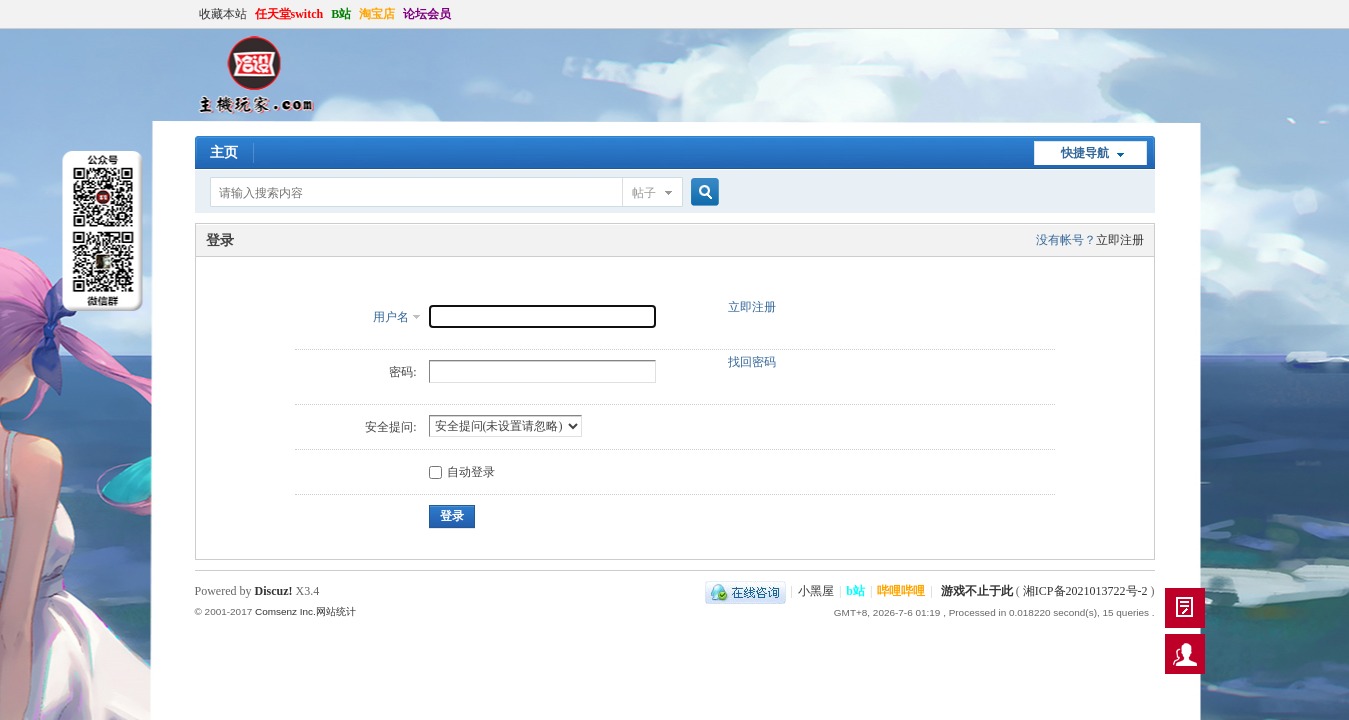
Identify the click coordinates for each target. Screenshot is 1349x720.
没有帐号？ (1066, 240)
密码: (402, 372)
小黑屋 (816, 591)
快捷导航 (1085, 153)
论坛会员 (427, 14)
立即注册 (1120, 240)
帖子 (644, 193)
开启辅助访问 (1150, 14)
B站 (341, 14)
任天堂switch (289, 14)
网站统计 (336, 611)
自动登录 (462, 472)
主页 (224, 152)
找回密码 (752, 362)
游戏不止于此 (977, 591)
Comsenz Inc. (285, 611)
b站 (855, 591)
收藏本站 (223, 14)
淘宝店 (377, 14)
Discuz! (274, 591)
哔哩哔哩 (901, 591)
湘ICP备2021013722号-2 (1085, 591)
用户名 (391, 317)
